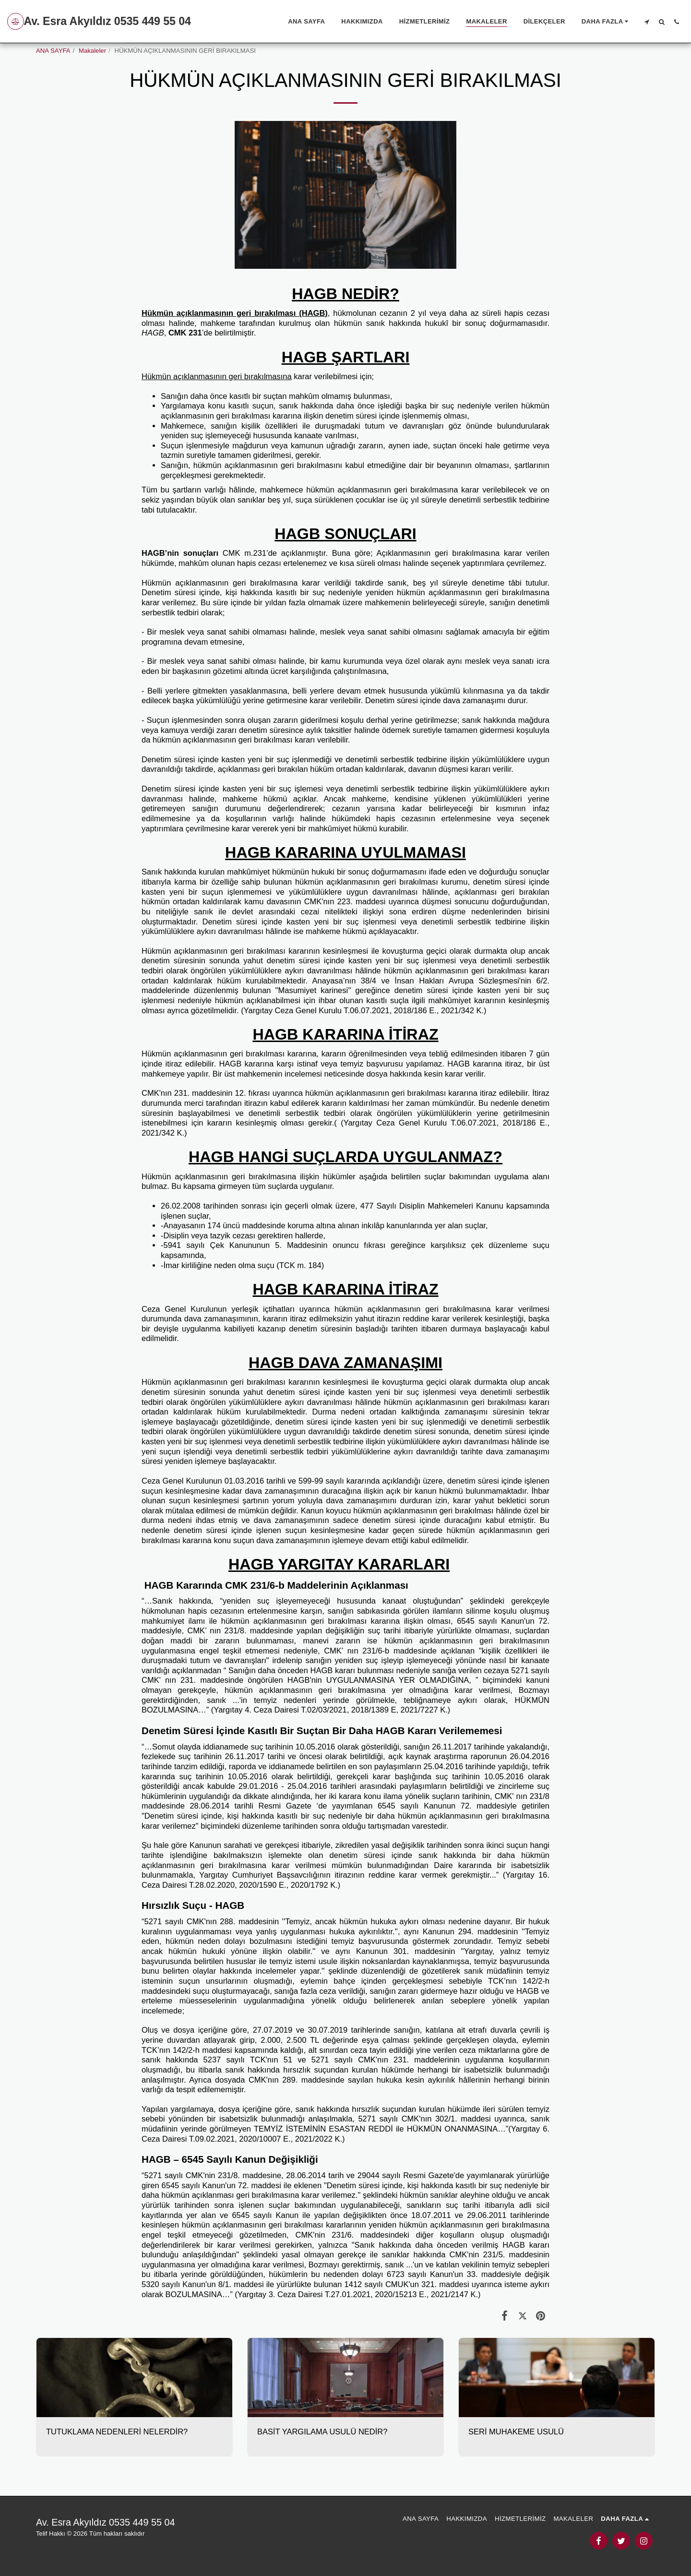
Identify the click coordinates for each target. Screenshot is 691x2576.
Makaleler (92, 50)
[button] (647, 21)
